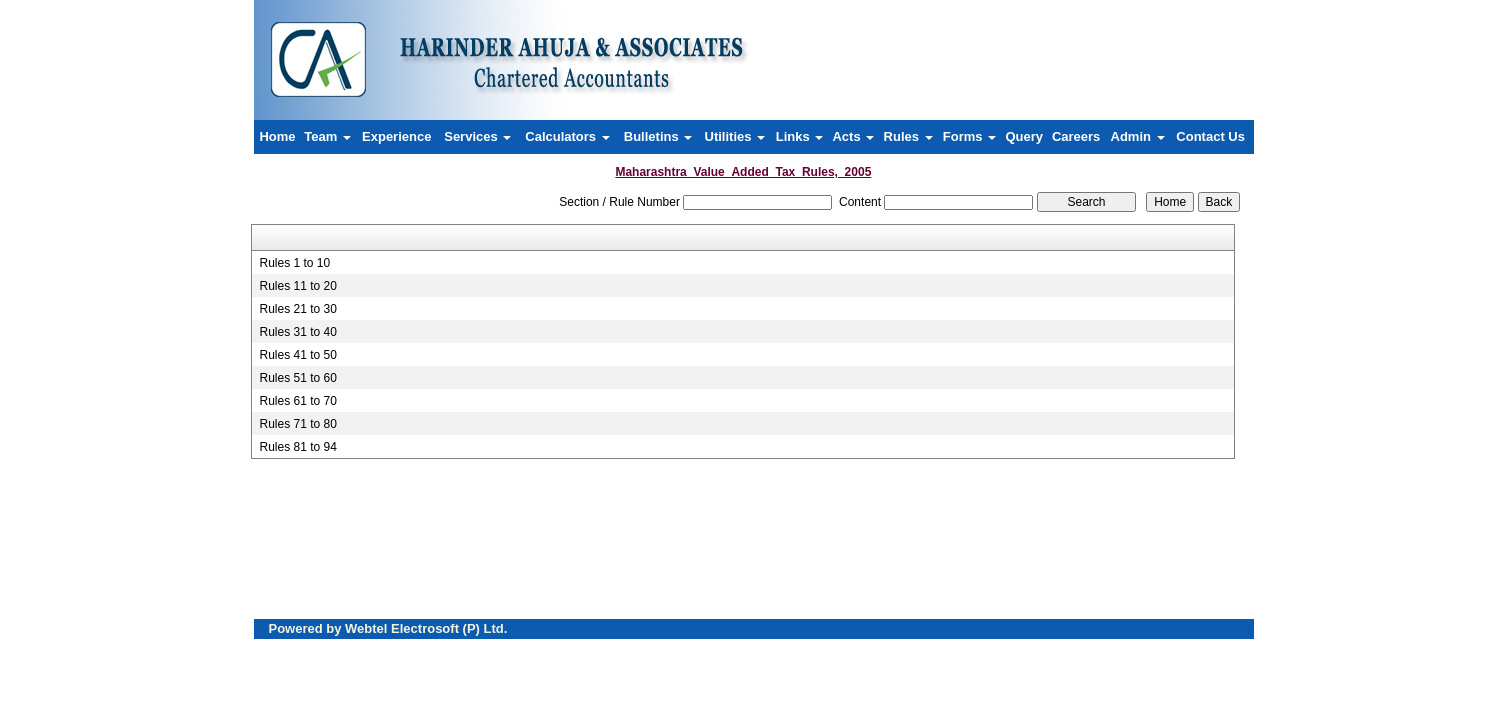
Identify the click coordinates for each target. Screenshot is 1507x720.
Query (1024, 136)
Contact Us (1210, 136)
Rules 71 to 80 (297, 424)
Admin (1138, 136)
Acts (853, 136)
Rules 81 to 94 (297, 447)
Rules (908, 136)
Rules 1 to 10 (294, 263)
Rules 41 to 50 (297, 355)
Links (800, 136)
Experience (396, 136)
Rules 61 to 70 (297, 401)
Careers (1076, 136)
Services (477, 136)
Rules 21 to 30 (297, 309)
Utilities (735, 136)
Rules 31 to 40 (297, 332)
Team (327, 136)
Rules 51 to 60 (297, 378)
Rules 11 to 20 (297, 286)
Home (277, 136)
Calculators (567, 136)
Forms (969, 136)
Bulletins (658, 136)
